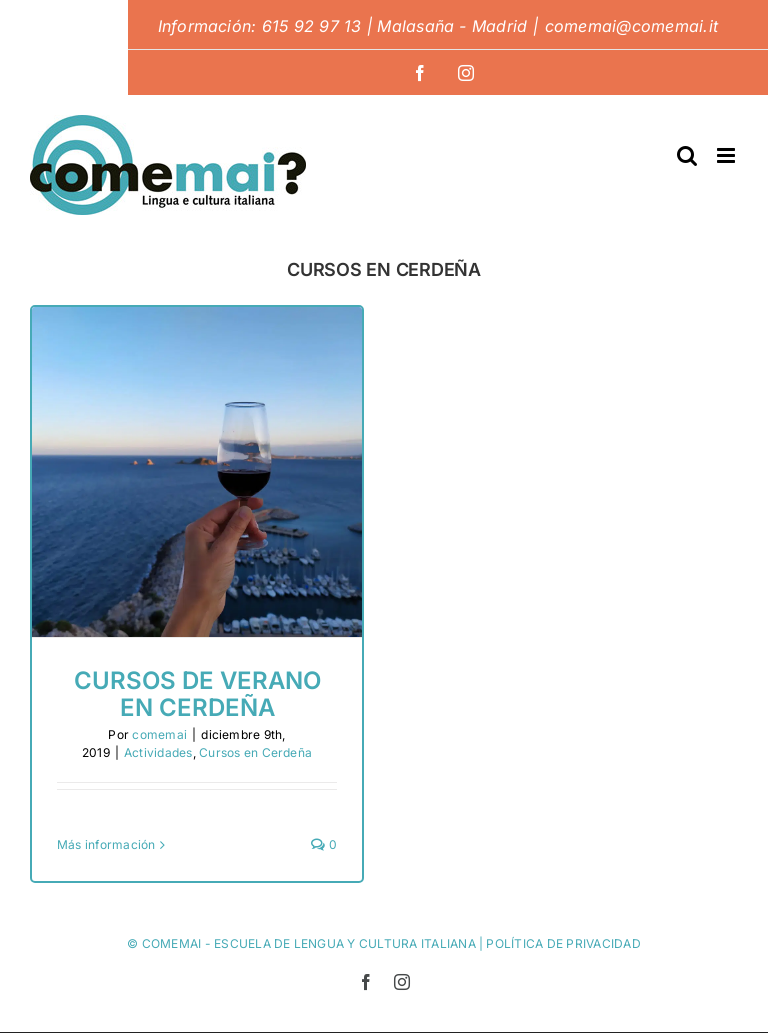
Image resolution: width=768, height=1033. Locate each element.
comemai (159, 734)
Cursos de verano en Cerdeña (197, 693)
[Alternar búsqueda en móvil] (687, 155)
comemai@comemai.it (631, 26)
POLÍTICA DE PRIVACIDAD (563, 943)
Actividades (158, 752)
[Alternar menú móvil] (727, 155)
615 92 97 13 (312, 26)
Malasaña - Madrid (452, 26)
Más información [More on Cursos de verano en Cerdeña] (106, 844)
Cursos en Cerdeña (255, 752)
